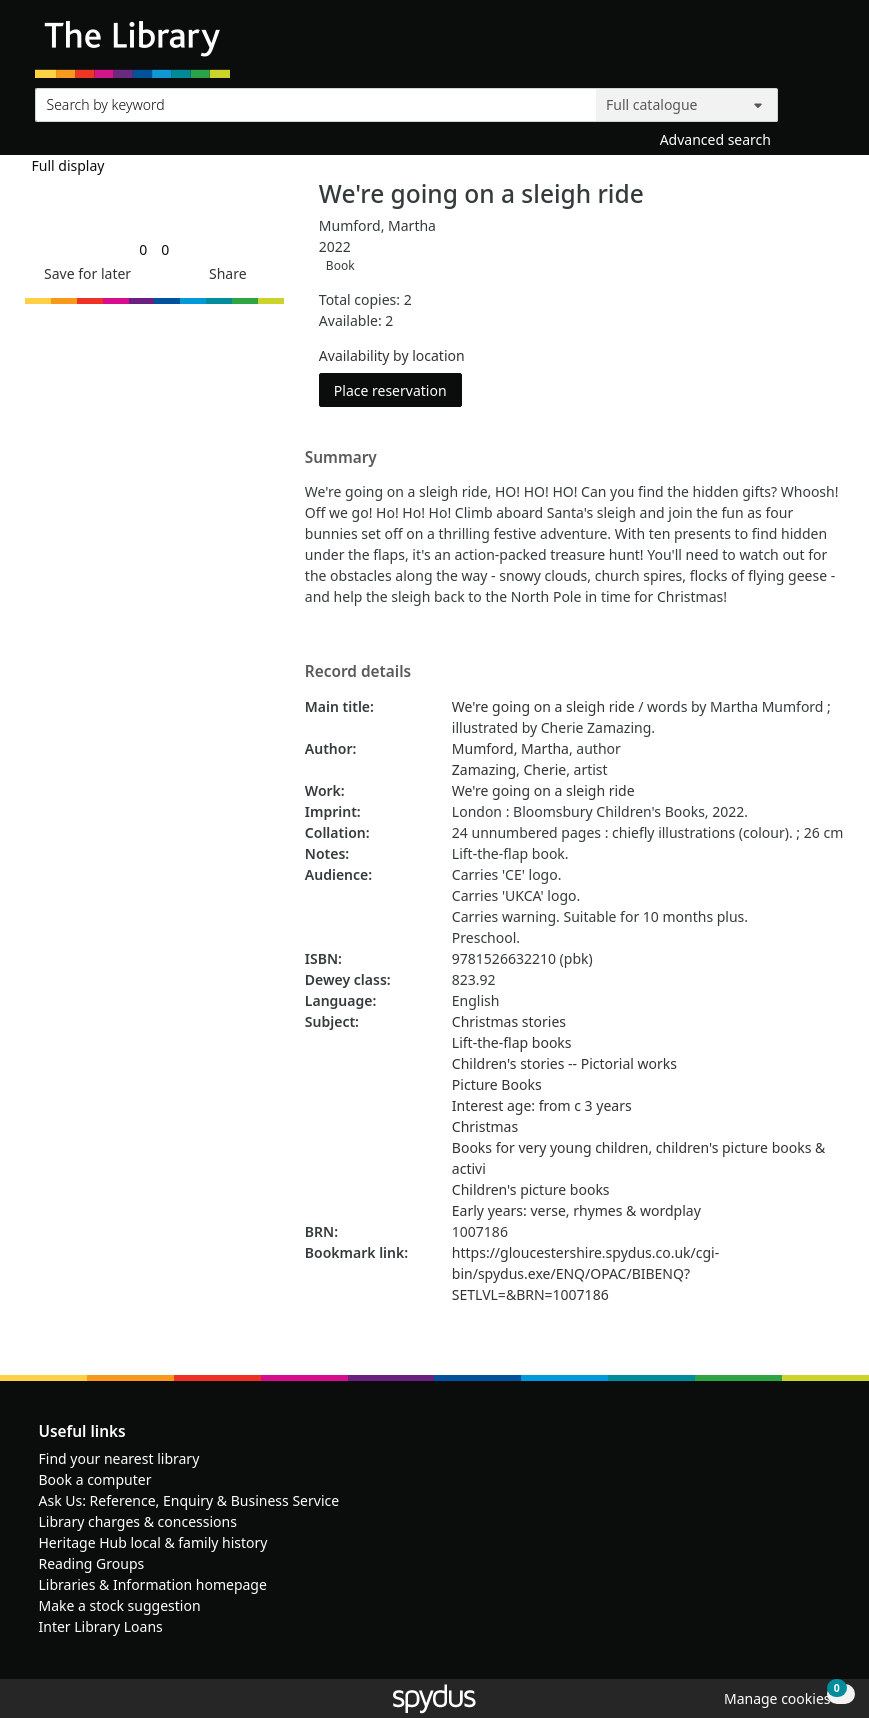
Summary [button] (341, 458)
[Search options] (687, 105)
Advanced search (715, 139)
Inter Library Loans (101, 1626)
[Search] (811, 100)
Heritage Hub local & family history (153, 1542)
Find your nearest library (119, 1458)
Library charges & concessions (138, 1521)
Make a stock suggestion (120, 1605)
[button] (84, 273)
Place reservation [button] (398, 389)
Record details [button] (358, 672)
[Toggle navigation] (823, 46)
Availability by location (392, 355)
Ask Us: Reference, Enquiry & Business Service (189, 1500)
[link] (143, 249)
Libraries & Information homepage (153, 1584)
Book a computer (95, 1479)
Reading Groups (92, 1563)
